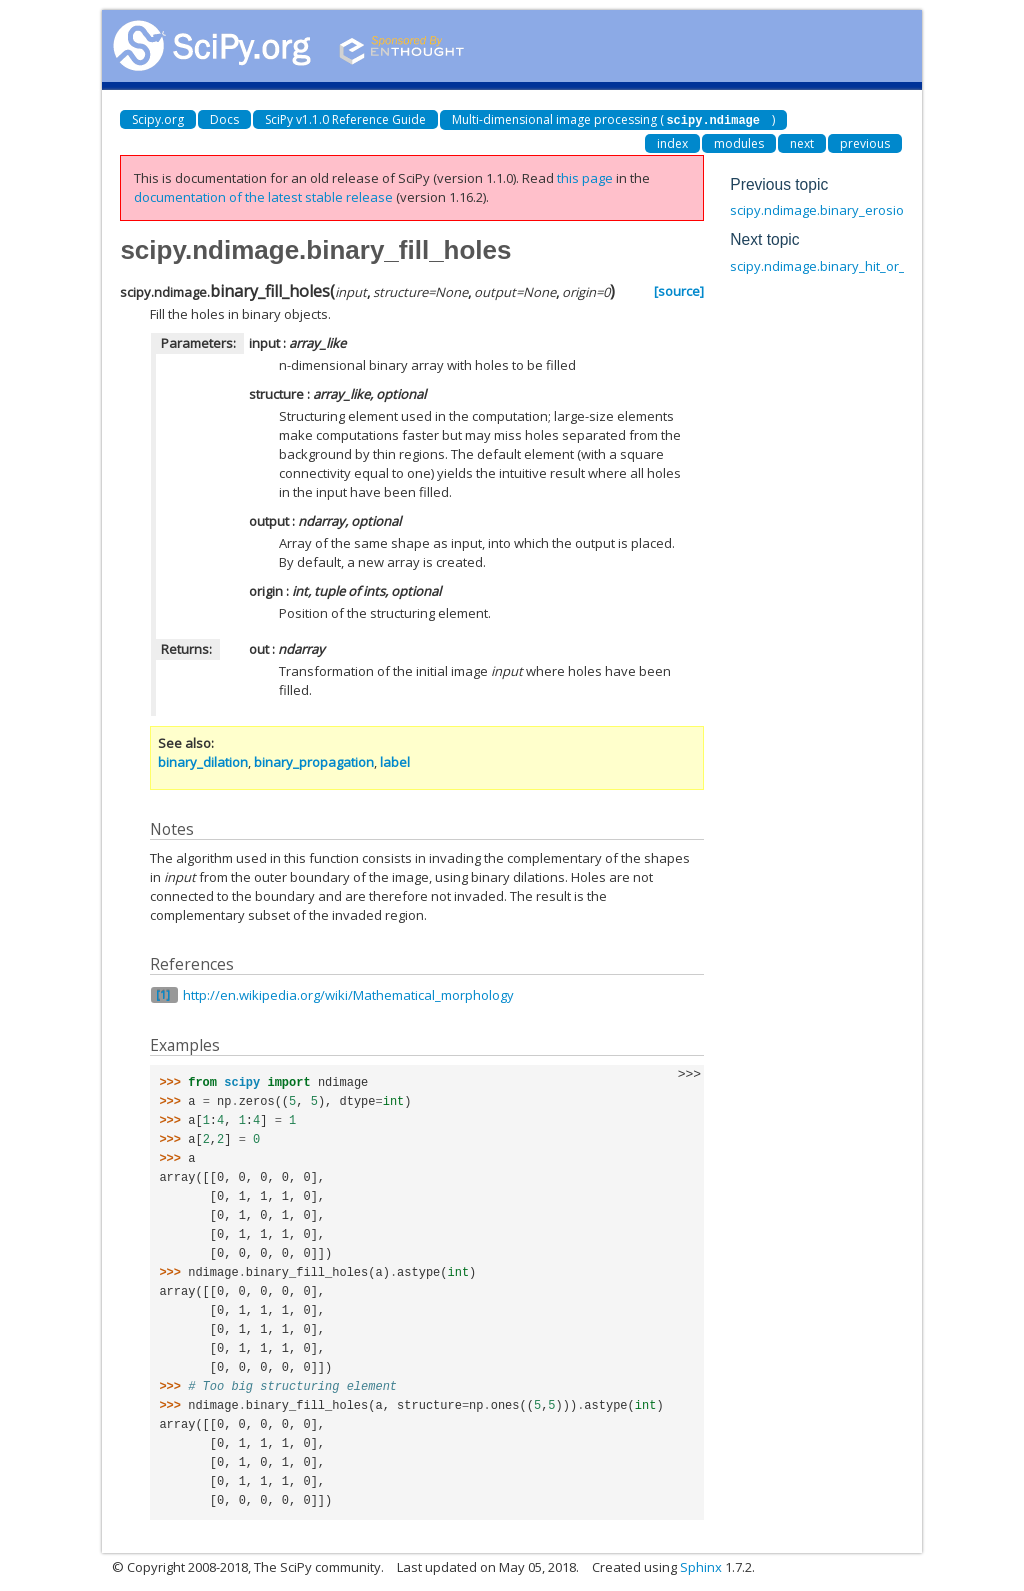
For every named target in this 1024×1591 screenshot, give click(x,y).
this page (585, 177)
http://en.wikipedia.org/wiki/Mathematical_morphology (348, 994)
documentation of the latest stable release (263, 196)
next (802, 142)
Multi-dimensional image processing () (613, 119)
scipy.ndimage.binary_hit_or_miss (831, 265)
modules (739, 142)
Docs (224, 119)
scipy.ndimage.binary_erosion (821, 209)
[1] (163, 993)
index (672, 142)
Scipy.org (158, 119)
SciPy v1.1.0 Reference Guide (345, 119)
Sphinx (701, 1566)
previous (865, 142)
